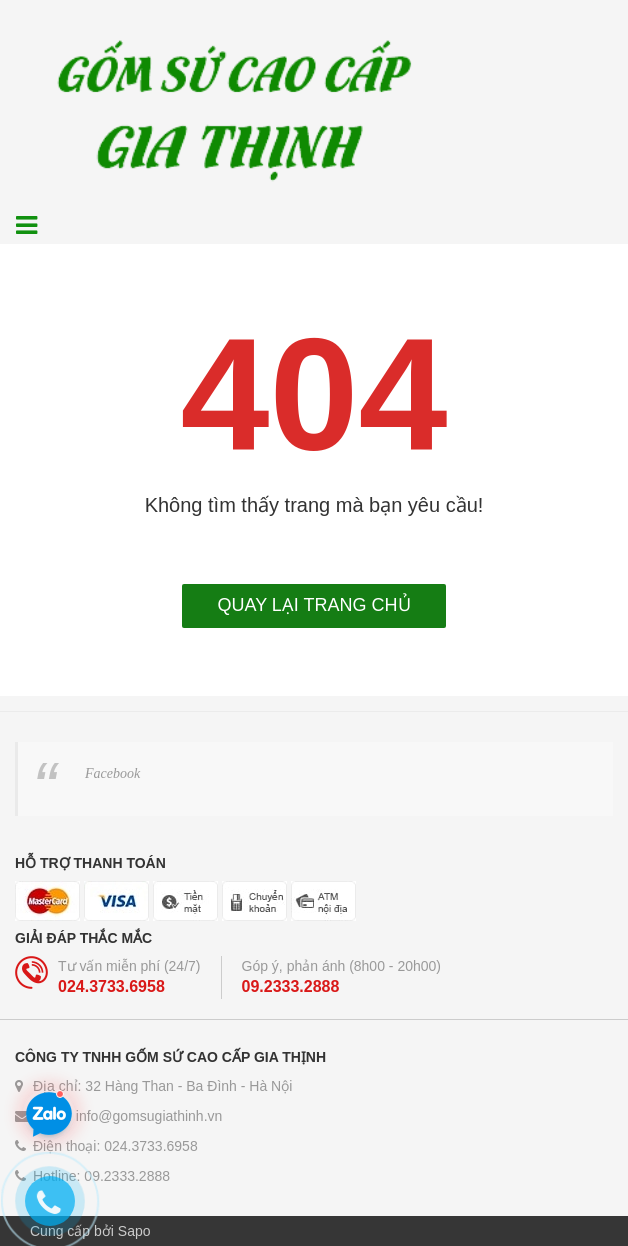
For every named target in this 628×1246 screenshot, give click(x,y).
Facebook (112, 773)
